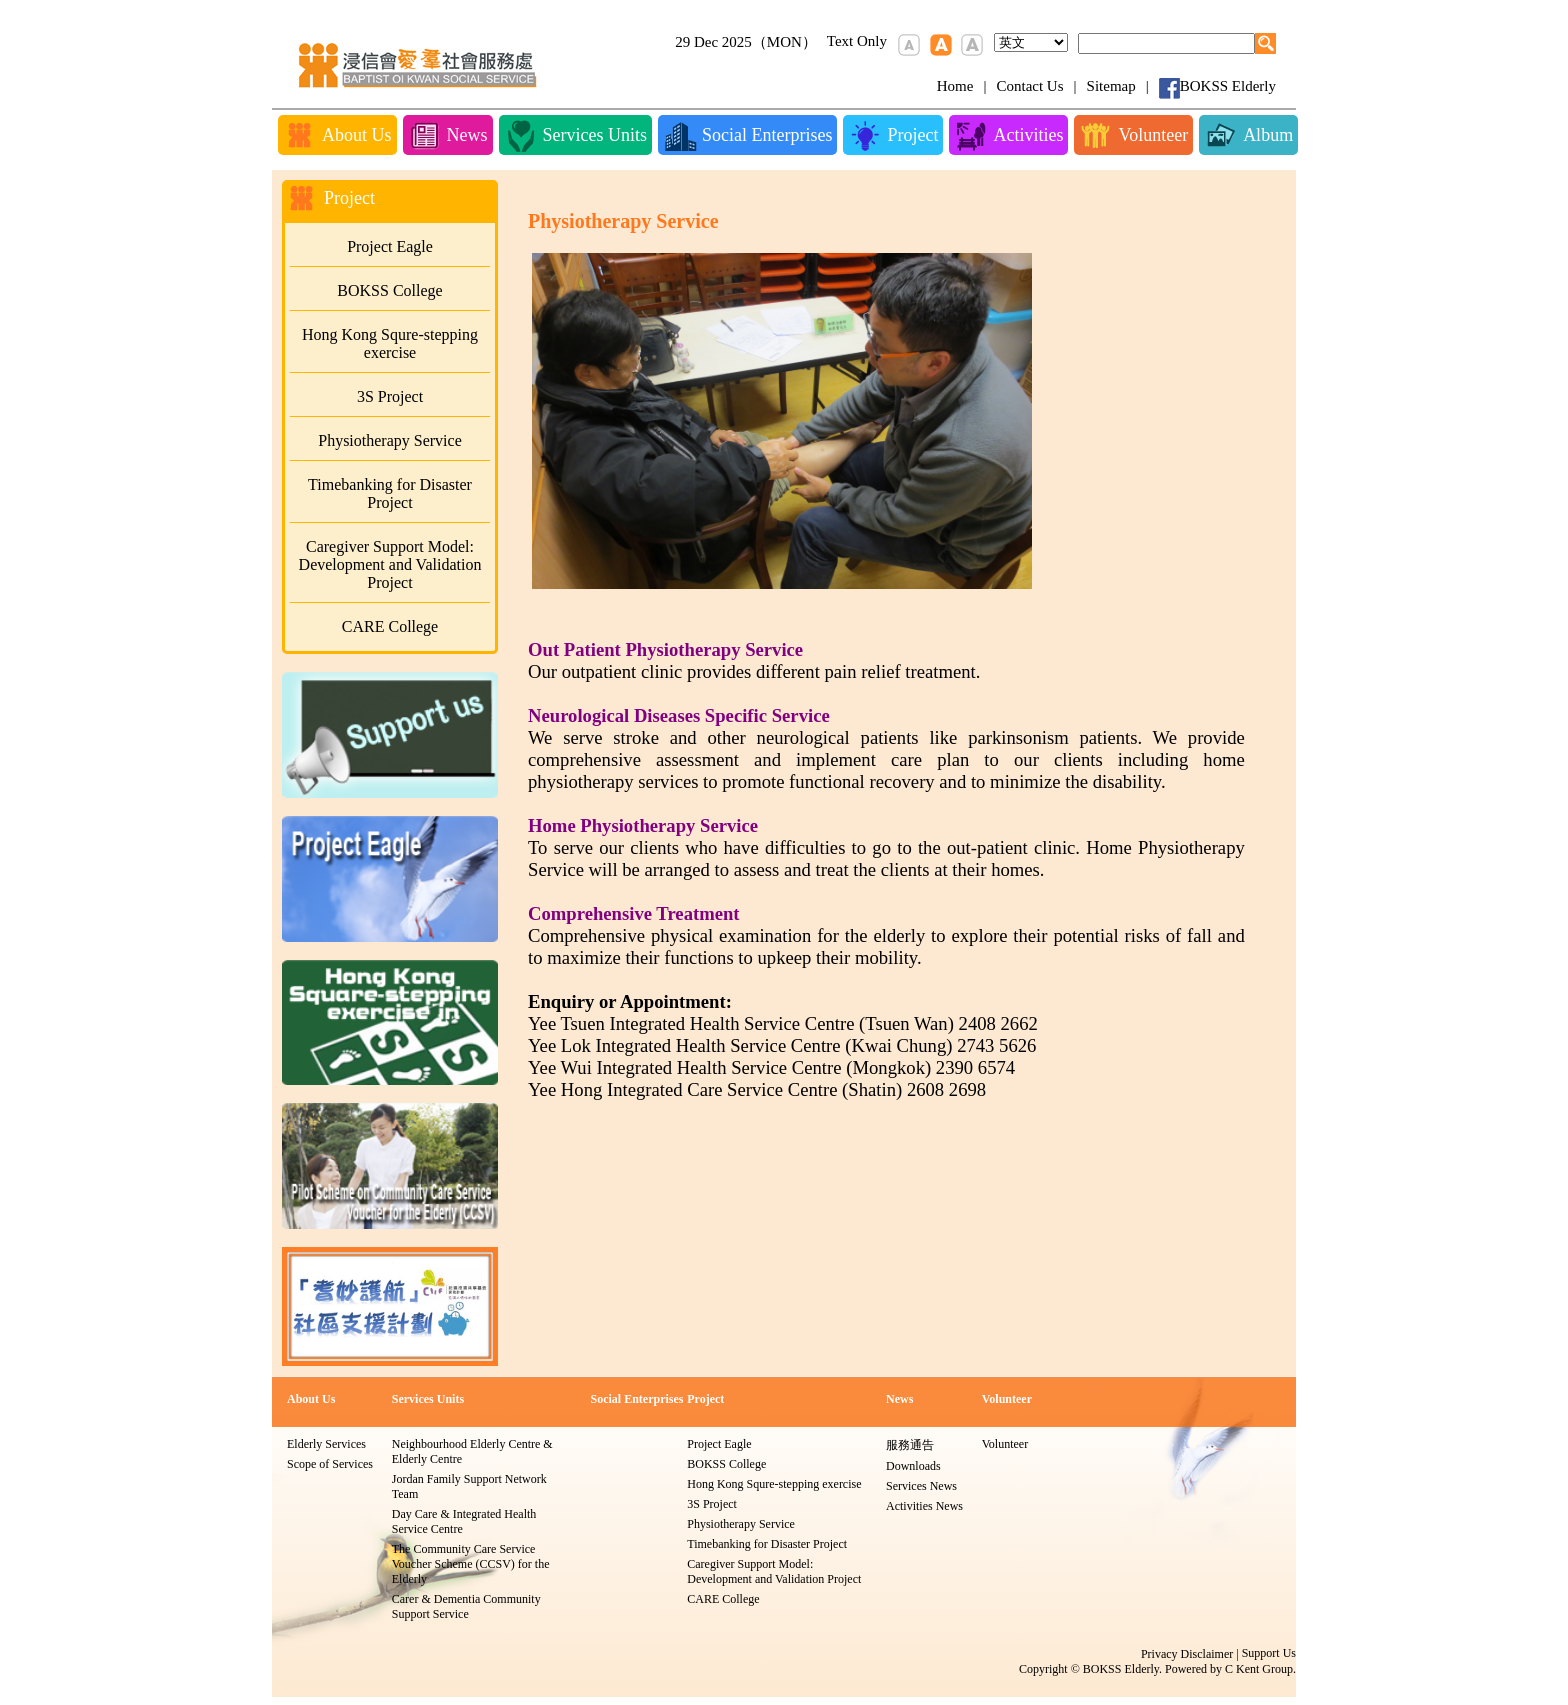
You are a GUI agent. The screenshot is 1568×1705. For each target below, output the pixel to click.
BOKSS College (389, 290)
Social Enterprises (636, 1399)
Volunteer (1007, 1399)
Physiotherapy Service (390, 440)
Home (955, 86)
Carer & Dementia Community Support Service (466, 1606)
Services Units (428, 1399)
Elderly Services (326, 1444)
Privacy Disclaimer (1187, 1654)
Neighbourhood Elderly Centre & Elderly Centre (472, 1451)
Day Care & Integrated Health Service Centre (464, 1521)
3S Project (390, 396)
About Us (311, 1399)
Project (705, 1399)
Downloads (913, 1466)
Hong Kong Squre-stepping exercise (390, 343)
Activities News (924, 1506)
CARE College (390, 626)
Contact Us (1029, 86)
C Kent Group (1259, 1669)
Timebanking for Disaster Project (390, 493)
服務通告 (910, 1445)
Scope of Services (330, 1464)
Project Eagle (390, 246)
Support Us (1269, 1653)
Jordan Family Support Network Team (469, 1486)
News (899, 1399)
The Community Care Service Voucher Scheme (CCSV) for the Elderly (471, 1564)
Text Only (857, 41)
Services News (921, 1486)
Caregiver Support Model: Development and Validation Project (390, 564)
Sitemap (1111, 86)
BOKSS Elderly (1228, 86)
